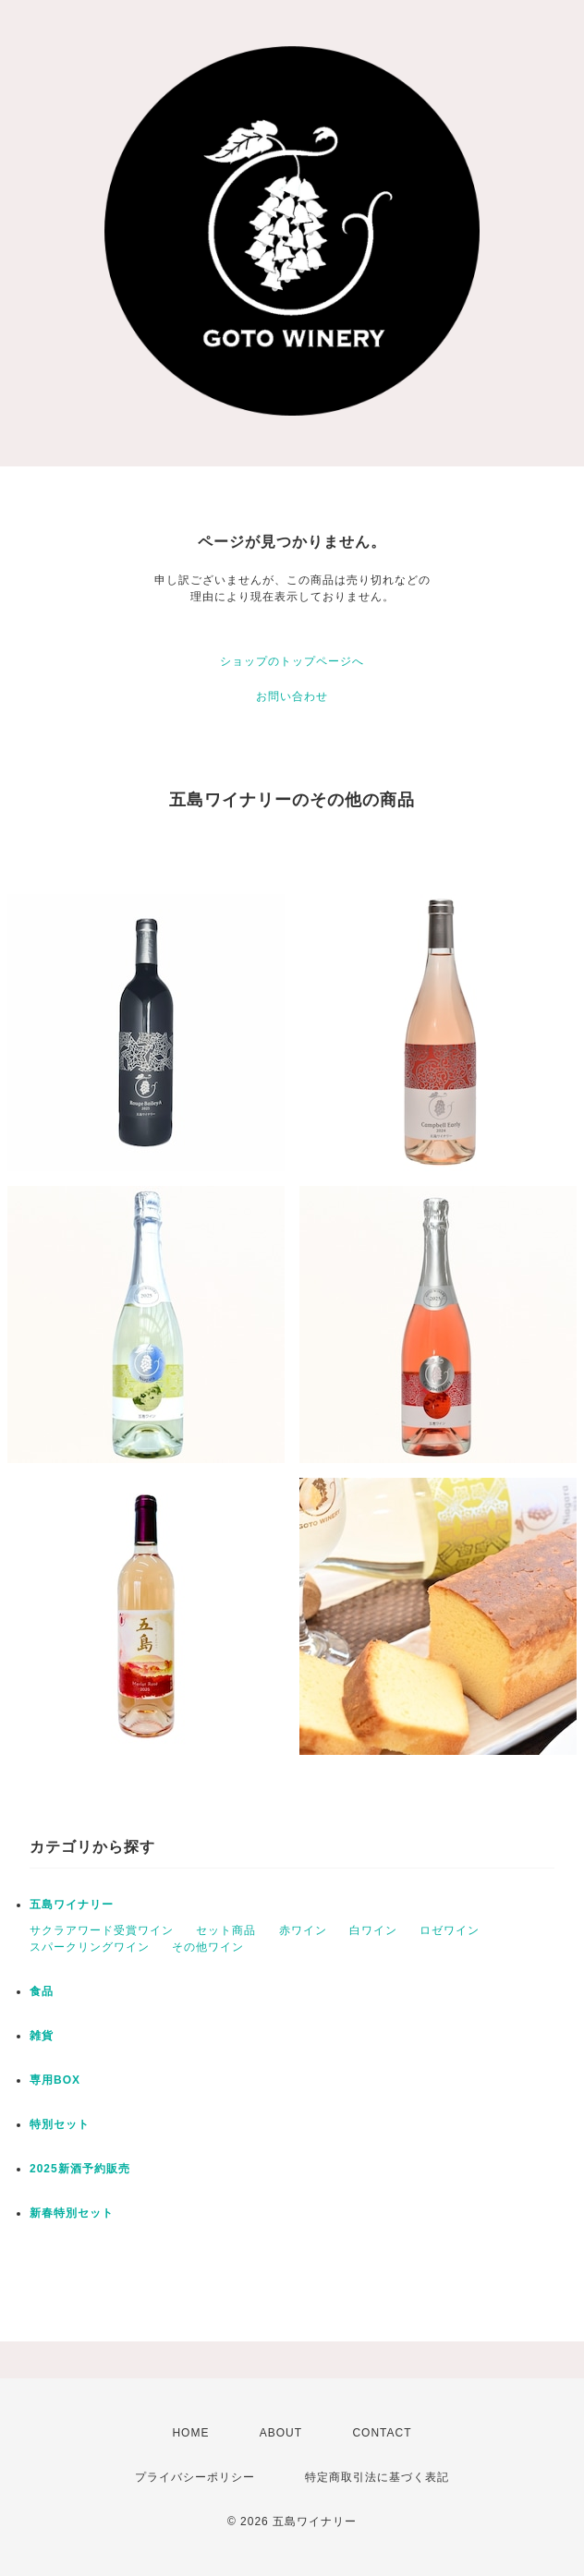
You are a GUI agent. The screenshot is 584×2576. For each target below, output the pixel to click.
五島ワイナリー (72, 1904)
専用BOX (55, 2080)
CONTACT (381, 2432)
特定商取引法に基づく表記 (377, 2477)
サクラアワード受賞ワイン (102, 1930)
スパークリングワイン (90, 1947)
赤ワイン (303, 1930)
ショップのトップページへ (292, 661)
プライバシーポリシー (195, 2477)
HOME (190, 2432)
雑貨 (42, 2035)
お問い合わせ (292, 696)
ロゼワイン (450, 1930)
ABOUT (281, 2432)
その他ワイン (208, 1947)
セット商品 (226, 1930)
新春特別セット (72, 2213)
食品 (42, 1991)
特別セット (60, 2124)
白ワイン (373, 1930)
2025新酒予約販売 (80, 2168)
